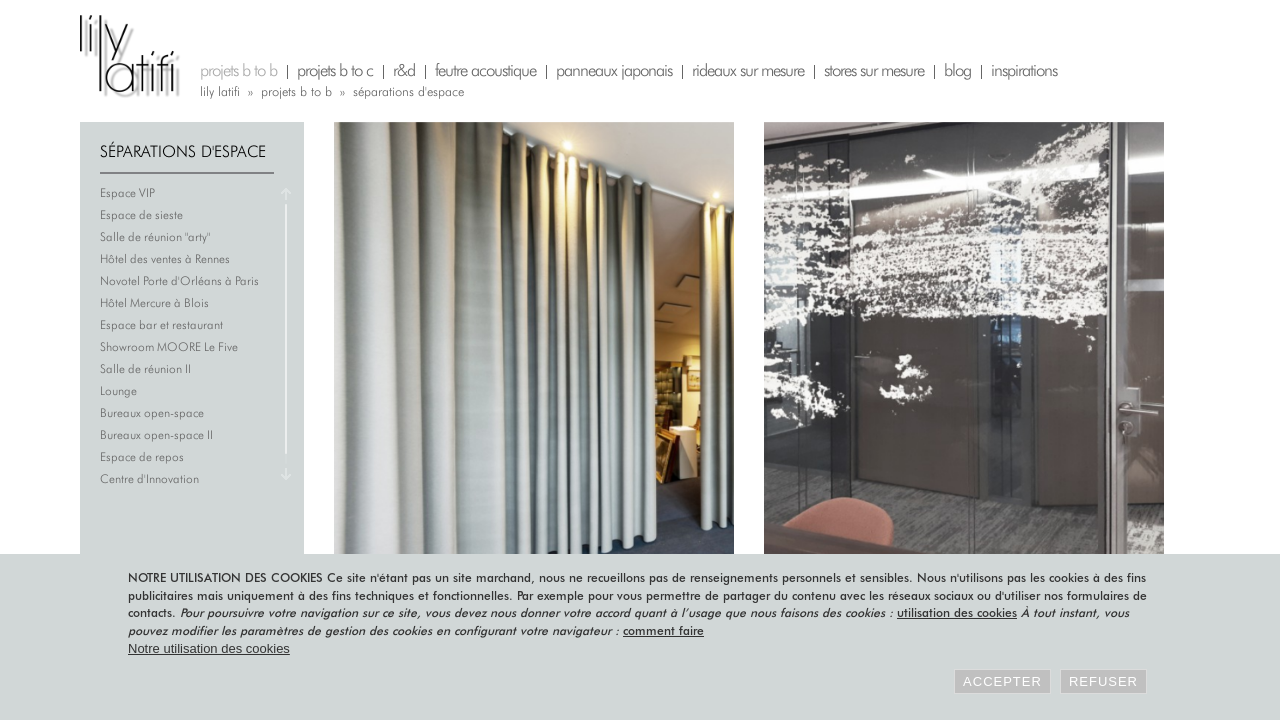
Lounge (118, 390)
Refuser (1103, 681)
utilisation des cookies (957, 612)
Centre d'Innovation (149, 478)
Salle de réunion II (145, 368)
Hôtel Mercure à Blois (154, 302)
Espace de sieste (141, 214)
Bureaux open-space (152, 412)
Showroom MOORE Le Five (169, 346)
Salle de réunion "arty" (155, 236)
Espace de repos (142, 456)
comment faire (663, 630)
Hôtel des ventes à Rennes (165, 258)
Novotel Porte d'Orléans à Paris (179, 280)
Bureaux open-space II (156, 434)
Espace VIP (127, 192)
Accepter (1002, 681)
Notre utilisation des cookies (209, 648)
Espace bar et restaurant (161, 324)
